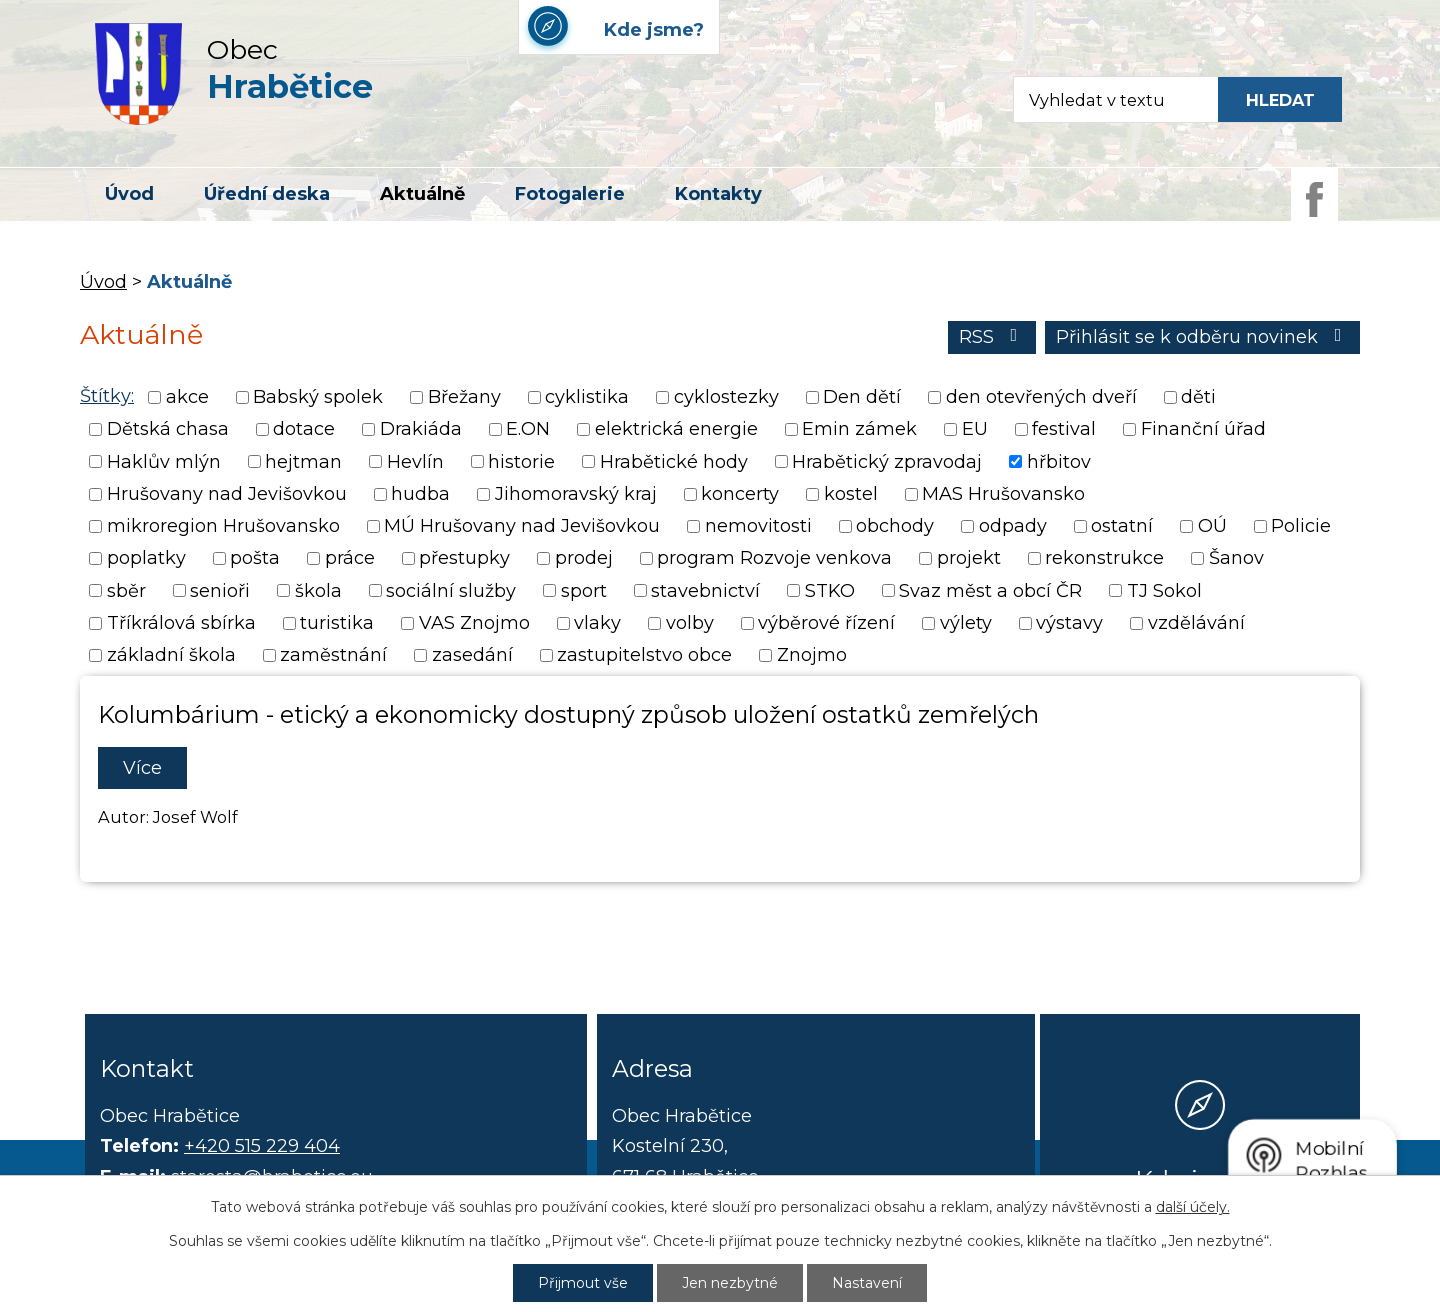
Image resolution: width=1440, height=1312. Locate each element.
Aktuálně (422, 194)
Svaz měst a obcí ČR (990, 591)
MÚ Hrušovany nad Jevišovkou (522, 526)
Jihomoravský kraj (576, 494)
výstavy (1069, 623)
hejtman (303, 462)
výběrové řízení (826, 623)
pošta (255, 559)
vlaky (597, 623)
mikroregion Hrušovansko (223, 526)
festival (1064, 430)
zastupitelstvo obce (644, 656)
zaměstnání (333, 656)
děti (1198, 397)
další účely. (1193, 1207)
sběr (126, 591)
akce (187, 397)
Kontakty (718, 194)
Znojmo (812, 656)
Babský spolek (318, 397)
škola (318, 591)
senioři (220, 591)
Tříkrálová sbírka (181, 623)
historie (521, 462)
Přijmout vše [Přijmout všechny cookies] (583, 1283)
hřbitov (1059, 462)
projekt (969, 559)
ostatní (1122, 526)
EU (975, 430)
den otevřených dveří (1041, 397)
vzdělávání (1196, 623)
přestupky (464, 559)
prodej (584, 559)
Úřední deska (267, 194)
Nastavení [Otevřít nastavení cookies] (867, 1283)
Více (142, 768)
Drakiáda (421, 430)
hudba (420, 494)
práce (350, 559)
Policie (1301, 526)
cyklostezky (726, 397)
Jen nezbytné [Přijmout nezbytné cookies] (730, 1283)
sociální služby (451, 591)
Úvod (129, 194)
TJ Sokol (1164, 591)
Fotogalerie (570, 194)
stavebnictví (705, 591)
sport (584, 591)
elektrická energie (676, 430)
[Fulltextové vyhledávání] (1106, 99)
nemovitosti (758, 526)
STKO (830, 591)
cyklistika (587, 397)
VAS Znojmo (474, 623)
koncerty (740, 494)
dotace (304, 430)
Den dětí (862, 397)
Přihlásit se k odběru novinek (1203, 337)
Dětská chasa (168, 430)
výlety (966, 623)
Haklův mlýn (164, 462)
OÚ (1212, 526)
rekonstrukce (1104, 559)
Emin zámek (859, 430)
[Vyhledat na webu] (1280, 99)
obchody (895, 526)
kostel (851, 494)
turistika (337, 623)
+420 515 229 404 (262, 1146)
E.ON (528, 430)
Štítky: (107, 396)
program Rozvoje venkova (774, 559)
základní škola (171, 656)
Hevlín (415, 462)
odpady (1013, 526)
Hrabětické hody (674, 462)
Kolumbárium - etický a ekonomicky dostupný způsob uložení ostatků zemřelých (568, 714)
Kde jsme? (1200, 1179)
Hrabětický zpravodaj (887, 462)
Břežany (464, 397)
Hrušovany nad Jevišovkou (227, 494)
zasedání (472, 656)
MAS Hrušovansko (1003, 494)
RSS (992, 337)
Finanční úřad (1203, 430)
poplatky (146, 559)
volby (690, 623)
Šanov (1236, 559)
